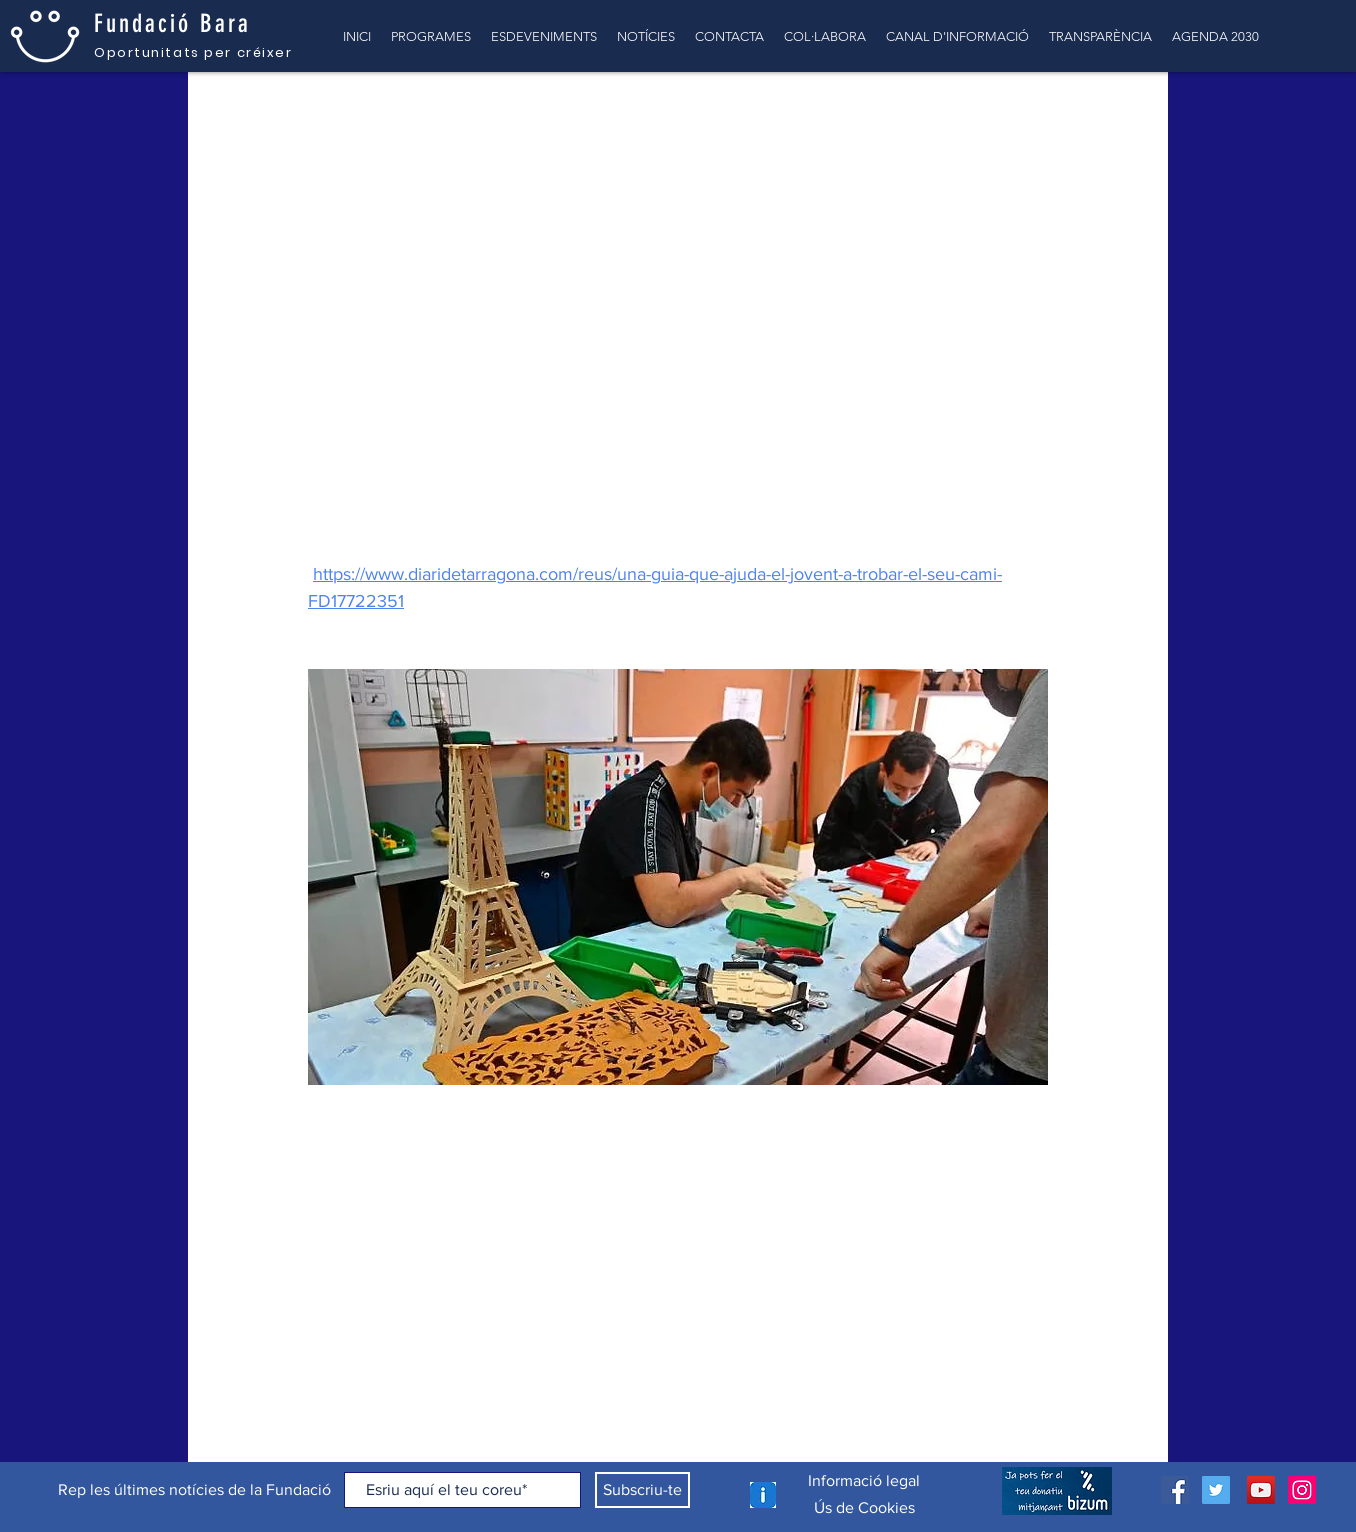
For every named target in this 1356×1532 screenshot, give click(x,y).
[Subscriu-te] (642, 1490)
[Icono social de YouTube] (1261, 1490)
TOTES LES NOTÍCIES (283, 111)
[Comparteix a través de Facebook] (317, 1165)
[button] (1122, 112)
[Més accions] (1036, 245)
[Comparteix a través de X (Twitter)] (366, 1165)
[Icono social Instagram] (1302, 1490)
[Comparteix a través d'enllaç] (415, 1165)
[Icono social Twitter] (1216, 1490)
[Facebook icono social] (1175, 1490)
